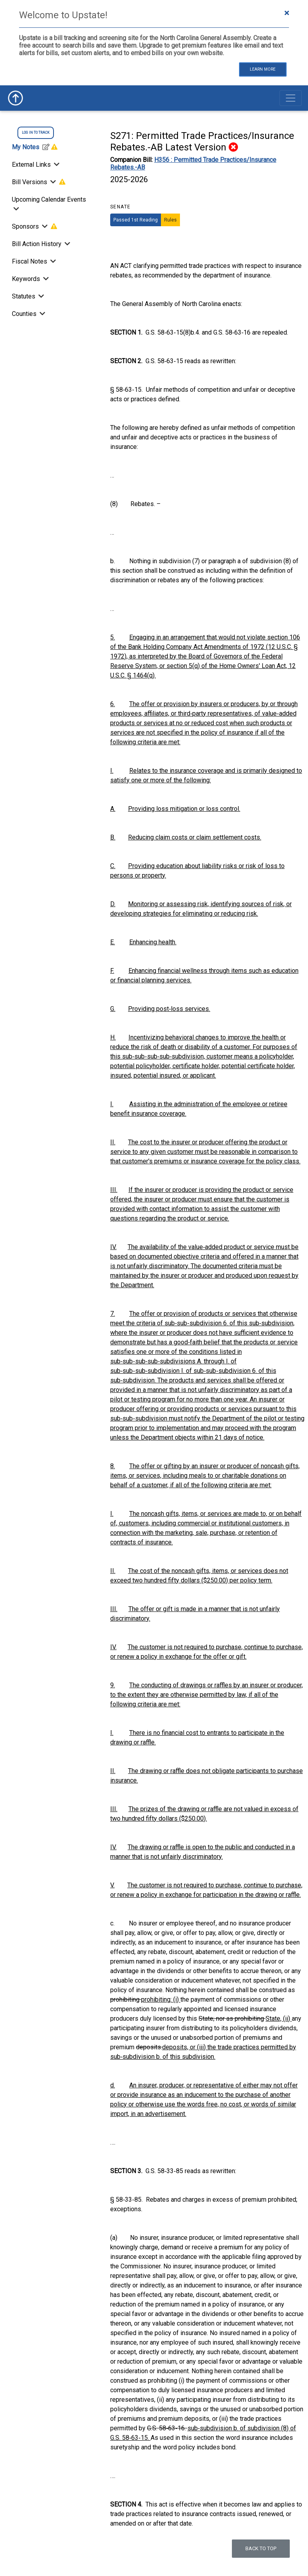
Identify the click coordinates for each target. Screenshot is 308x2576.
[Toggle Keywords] (45, 279)
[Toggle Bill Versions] (53, 182)
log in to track (36, 133)
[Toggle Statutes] (40, 296)
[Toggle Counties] (41, 314)
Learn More (262, 69)
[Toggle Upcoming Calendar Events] (15, 209)
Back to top (260, 2548)
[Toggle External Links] (55, 164)
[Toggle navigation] (290, 98)
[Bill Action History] (66, 244)
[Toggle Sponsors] (44, 226)
